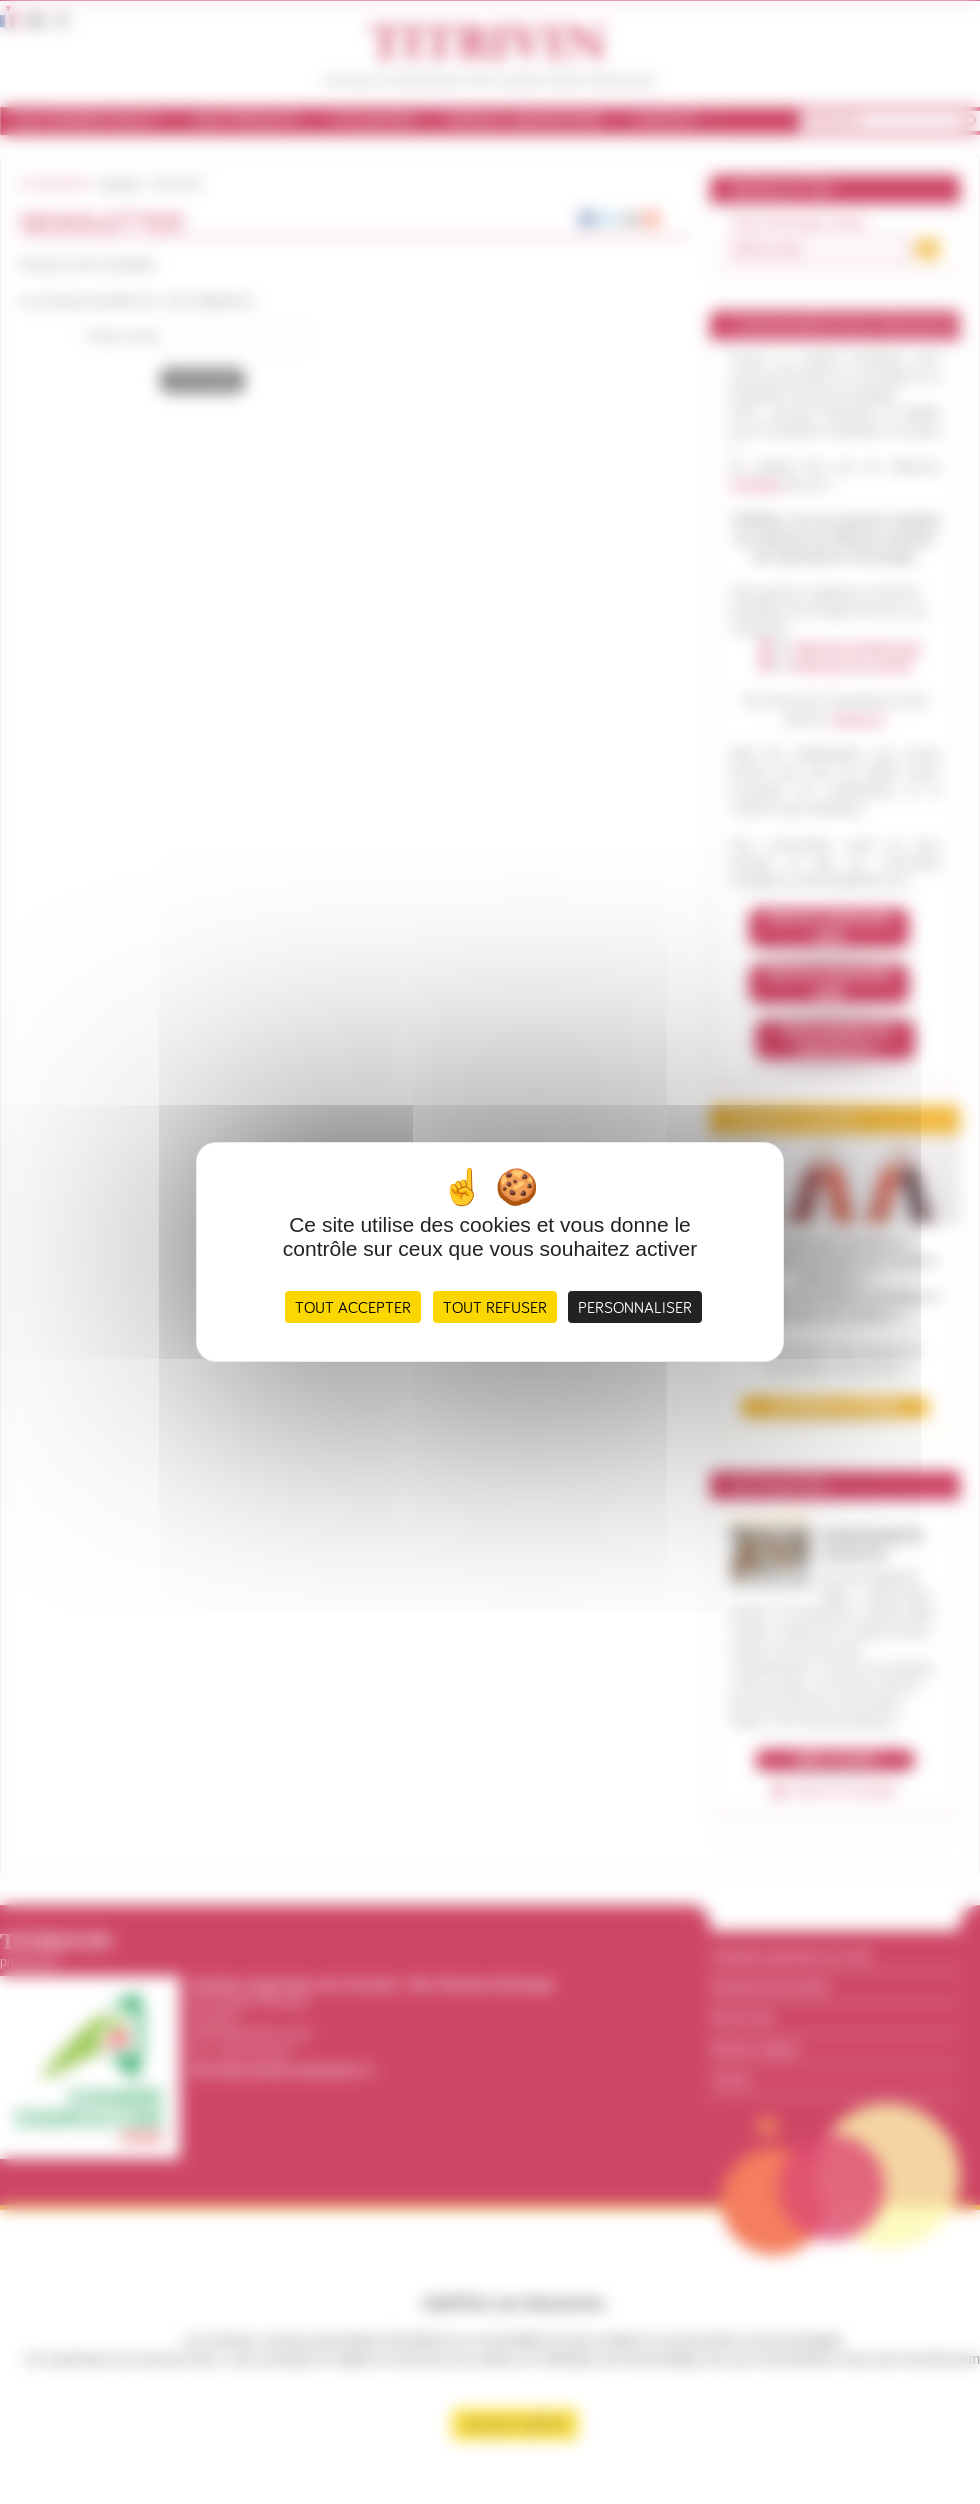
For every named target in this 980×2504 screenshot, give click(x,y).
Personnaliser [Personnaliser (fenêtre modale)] (635, 1307)
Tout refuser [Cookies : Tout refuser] (495, 1307)
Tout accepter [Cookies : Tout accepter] (353, 1307)
